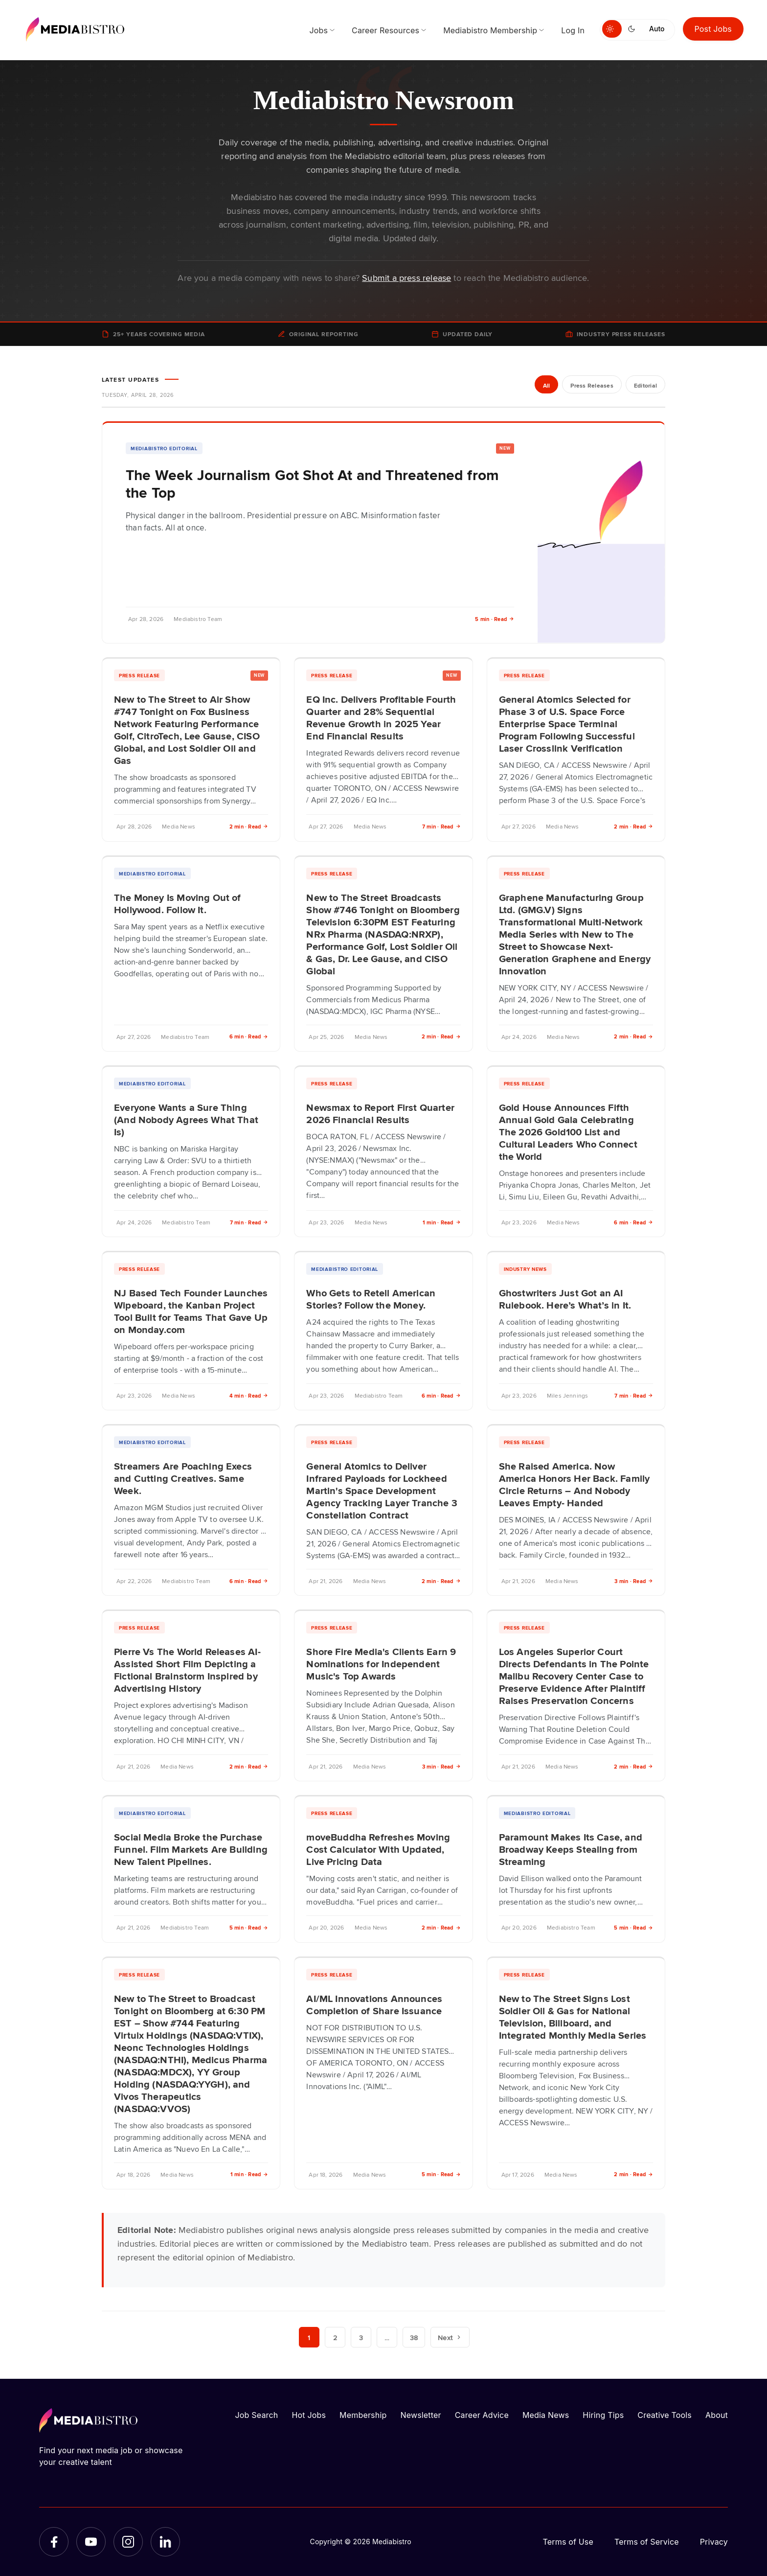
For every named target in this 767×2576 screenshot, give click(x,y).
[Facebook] (53, 2541)
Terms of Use (567, 2542)
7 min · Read (441, 826)
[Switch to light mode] (612, 29)
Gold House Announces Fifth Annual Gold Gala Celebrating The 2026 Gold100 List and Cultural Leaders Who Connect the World (568, 1131)
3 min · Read (633, 1581)
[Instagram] (128, 2541)
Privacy (714, 2542)
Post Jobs (713, 29)
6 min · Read (249, 1036)
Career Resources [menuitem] (385, 30)
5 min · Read (494, 618)
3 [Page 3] (361, 2337)
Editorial (645, 385)
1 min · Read (442, 1222)
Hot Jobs (309, 2415)
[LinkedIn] (165, 2541)
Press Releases (591, 385)
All (546, 385)
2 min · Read (249, 826)
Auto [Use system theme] (656, 28)
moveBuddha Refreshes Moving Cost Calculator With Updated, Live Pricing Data (378, 1849)
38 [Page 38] (414, 2337)
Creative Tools (664, 2415)
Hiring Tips (603, 2415)
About (716, 2415)
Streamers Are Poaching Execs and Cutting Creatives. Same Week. (183, 1478)
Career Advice (482, 2415)
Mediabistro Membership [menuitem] (490, 30)
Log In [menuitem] (573, 30)
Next (450, 2337)
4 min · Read (249, 1395)
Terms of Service (646, 2542)
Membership (362, 2415)
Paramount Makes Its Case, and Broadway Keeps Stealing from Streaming (570, 1849)
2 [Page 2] (335, 2337)
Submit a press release (406, 277)
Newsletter (420, 2415)
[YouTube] (91, 2541)
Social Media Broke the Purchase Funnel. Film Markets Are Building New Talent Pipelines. (191, 1849)
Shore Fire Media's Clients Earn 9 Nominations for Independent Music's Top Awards (381, 1663)
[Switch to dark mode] (633, 29)
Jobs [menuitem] (318, 30)
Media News (545, 2415)
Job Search (256, 2415)
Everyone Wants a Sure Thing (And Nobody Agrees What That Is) (186, 1119)
